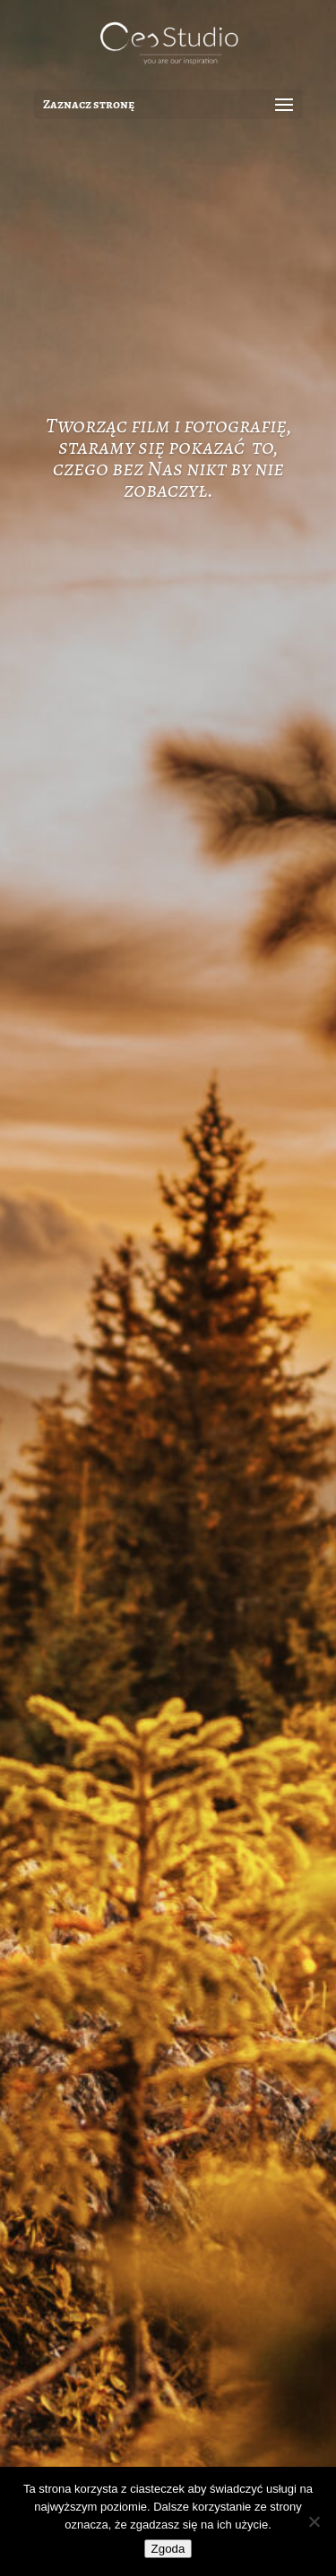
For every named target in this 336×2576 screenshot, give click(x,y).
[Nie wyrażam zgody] (314, 2521)
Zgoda (168, 2548)
